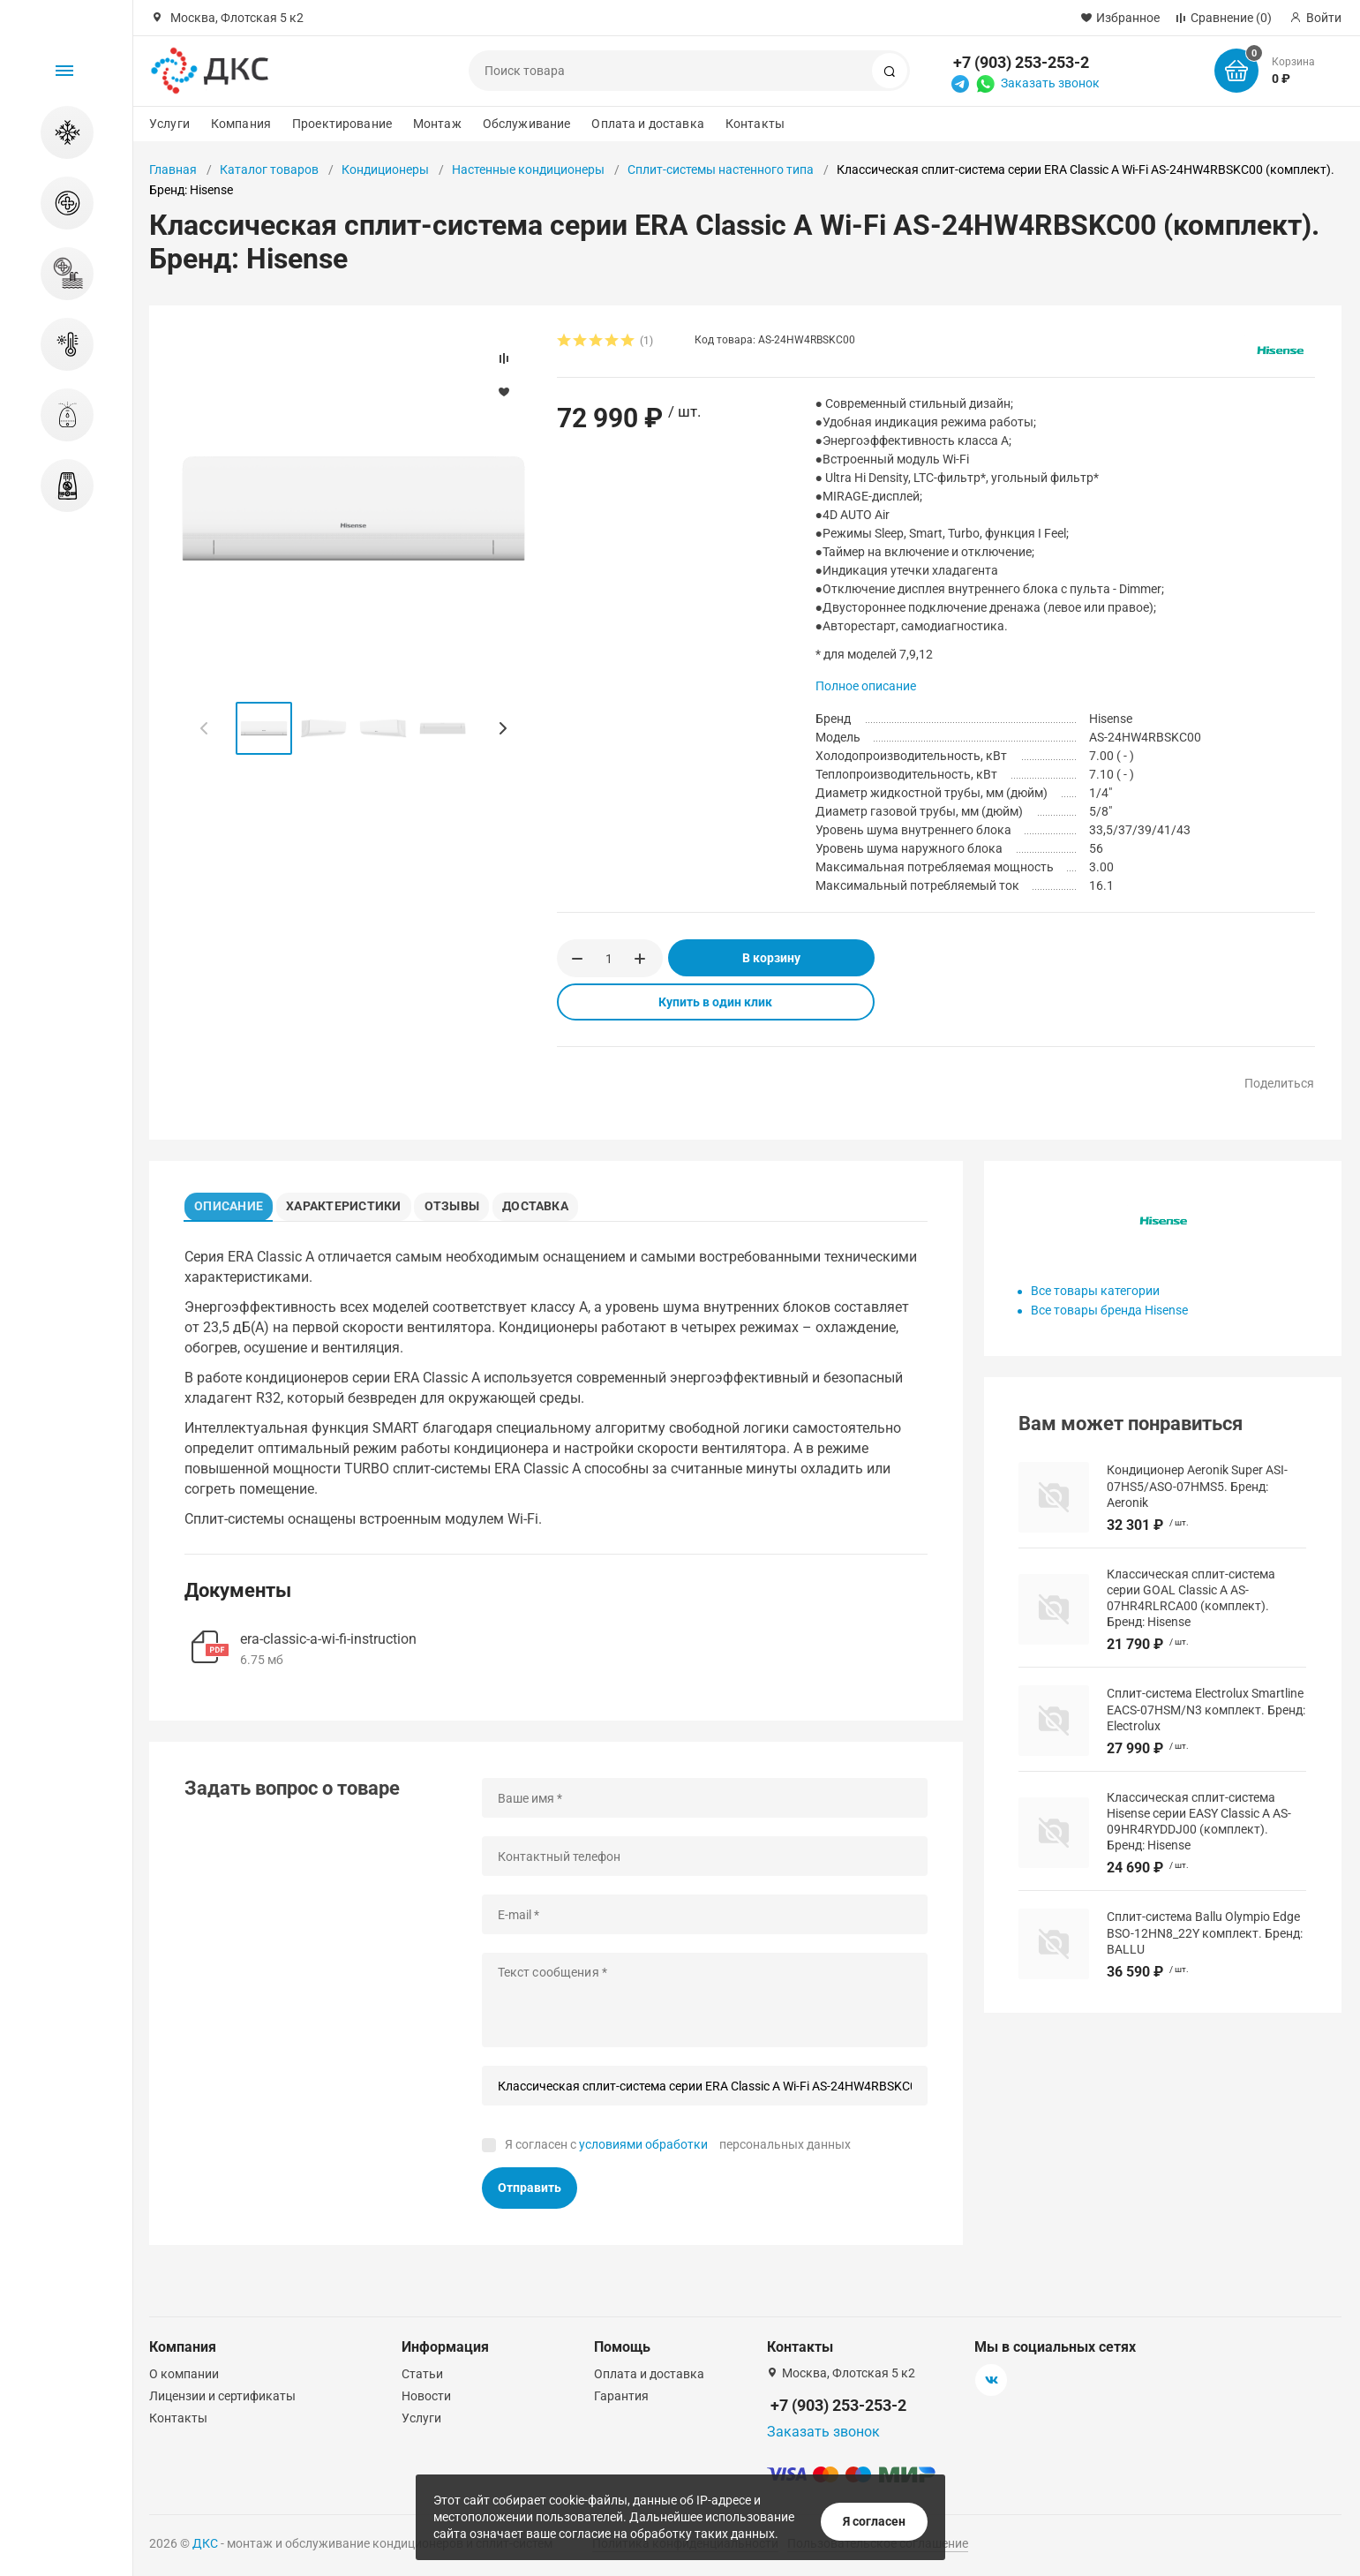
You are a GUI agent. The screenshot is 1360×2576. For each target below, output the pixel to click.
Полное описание (865, 686)
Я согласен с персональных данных (678, 2150)
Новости (426, 2396)
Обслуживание (527, 124)
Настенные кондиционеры (528, 169)
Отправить (529, 2194)
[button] (502, 728)
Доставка (557, 1202)
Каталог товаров (269, 169)
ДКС (205, 2543)
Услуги (169, 124)
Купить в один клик (715, 1002)
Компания (241, 124)
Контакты (755, 124)
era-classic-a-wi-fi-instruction (328, 1644)
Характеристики (353, 1202)
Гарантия (621, 2396)
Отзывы (466, 1202)
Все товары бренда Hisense (1109, 1310)
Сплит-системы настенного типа (720, 169)
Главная (173, 169)
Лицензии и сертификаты (222, 2396)
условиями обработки (643, 2150)
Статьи (422, 2374)
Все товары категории (1095, 1291)
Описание (234, 1202)
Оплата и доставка (647, 124)
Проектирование (342, 124)
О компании (184, 2374)
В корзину (771, 958)
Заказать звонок (1050, 83)
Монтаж (437, 124)
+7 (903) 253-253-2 (1021, 62)
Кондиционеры (385, 169)
